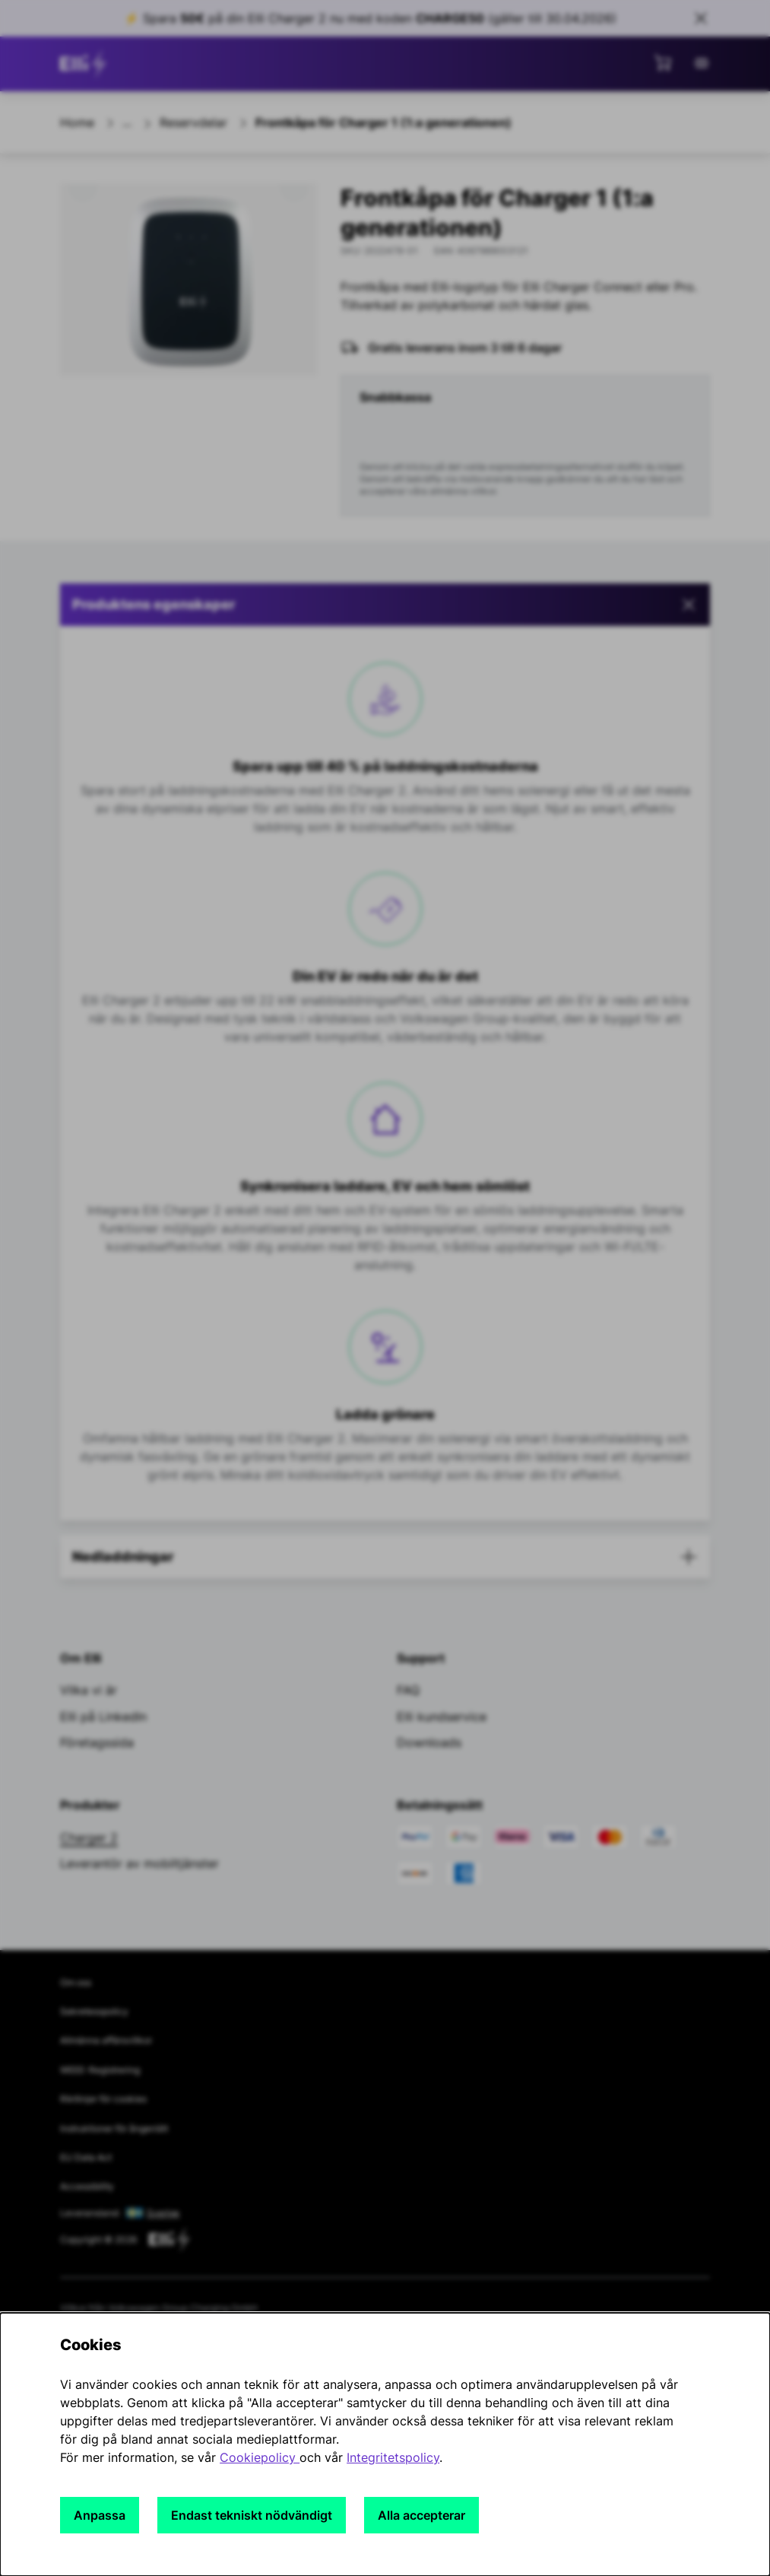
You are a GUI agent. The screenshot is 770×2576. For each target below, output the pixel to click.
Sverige (163, 2213)
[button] (385, 604)
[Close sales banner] (701, 18)
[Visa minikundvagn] (663, 62)
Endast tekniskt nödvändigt (251, 2515)
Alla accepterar (421, 2515)
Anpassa (99, 2515)
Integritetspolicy (393, 2457)
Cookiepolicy (259, 2457)
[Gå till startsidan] (86, 64)
